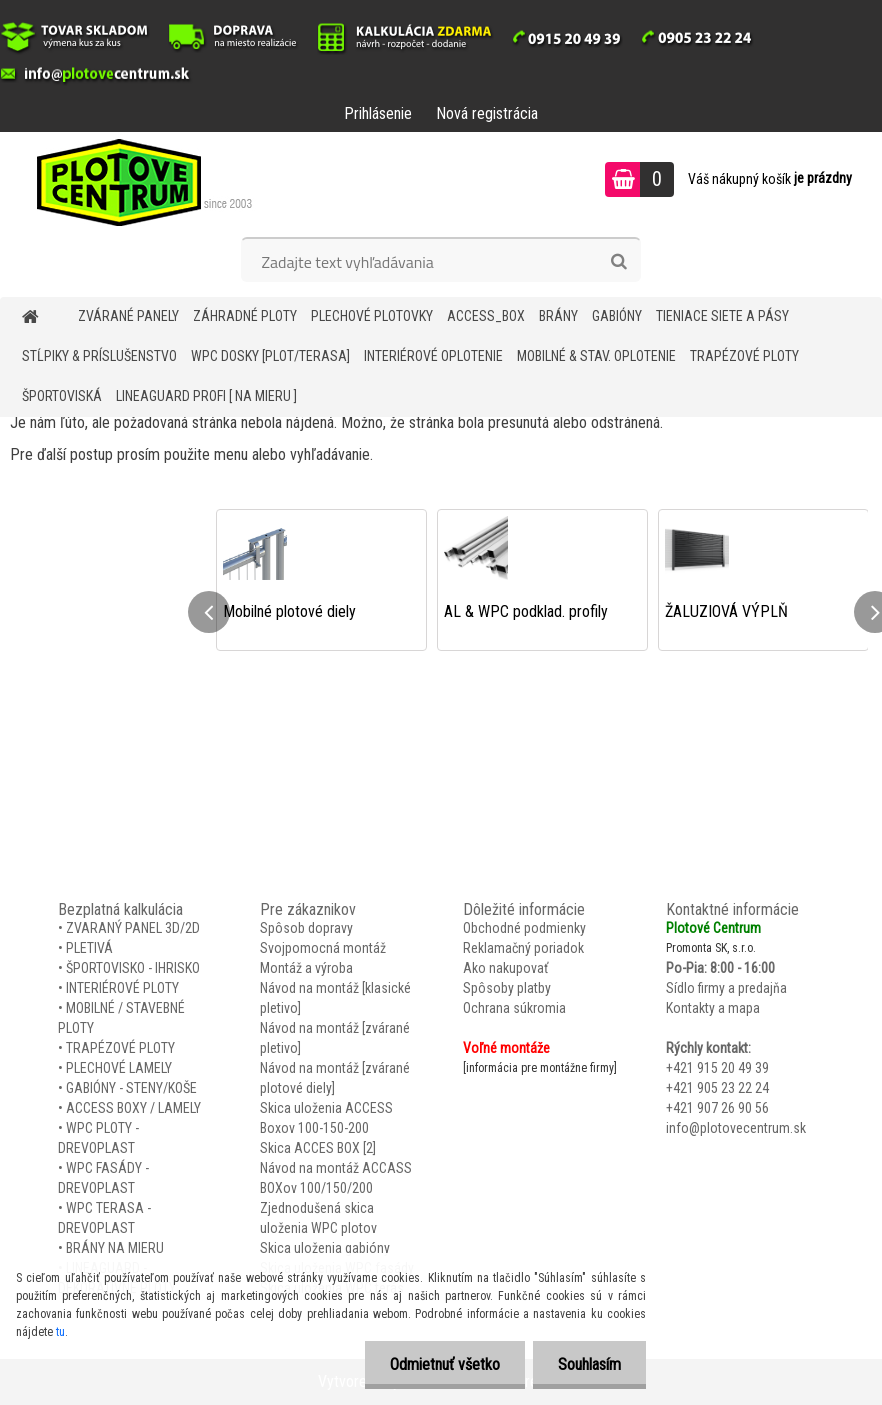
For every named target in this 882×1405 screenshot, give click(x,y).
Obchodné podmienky (524, 928)
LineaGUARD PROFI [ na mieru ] (206, 396)
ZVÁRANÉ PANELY (128, 316)
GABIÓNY (617, 316)
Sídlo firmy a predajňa (726, 988)
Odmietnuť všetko (445, 1364)
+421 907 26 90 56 (717, 1108)
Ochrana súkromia (514, 1008)
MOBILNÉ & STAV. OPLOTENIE (596, 356)
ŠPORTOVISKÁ (62, 396)
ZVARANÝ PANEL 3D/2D (133, 928)
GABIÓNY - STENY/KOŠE (131, 1088)
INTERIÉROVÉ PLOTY (122, 988)
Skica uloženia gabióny (325, 1248)
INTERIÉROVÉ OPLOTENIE (433, 356)
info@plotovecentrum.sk (736, 1128)
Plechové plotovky (372, 316)
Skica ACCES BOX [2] (318, 1148)
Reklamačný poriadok (523, 948)
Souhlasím (589, 1364)
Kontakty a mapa (713, 1008)
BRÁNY (558, 316)
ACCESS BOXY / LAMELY (133, 1108)
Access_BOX (486, 316)
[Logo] (137, 182)
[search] (618, 262)
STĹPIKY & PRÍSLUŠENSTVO (99, 356)
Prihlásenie (378, 113)
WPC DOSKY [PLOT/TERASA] (270, 356)
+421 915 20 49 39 (717, 1068)
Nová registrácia (487, 113)
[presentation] (209, 612)
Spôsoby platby (507, 988)
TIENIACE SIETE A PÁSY (722, 316)
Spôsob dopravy (306, 928)
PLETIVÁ (89, 948)
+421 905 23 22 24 (717, 1088)
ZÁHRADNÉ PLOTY (245, 316)
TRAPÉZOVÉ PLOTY (744, 356)
